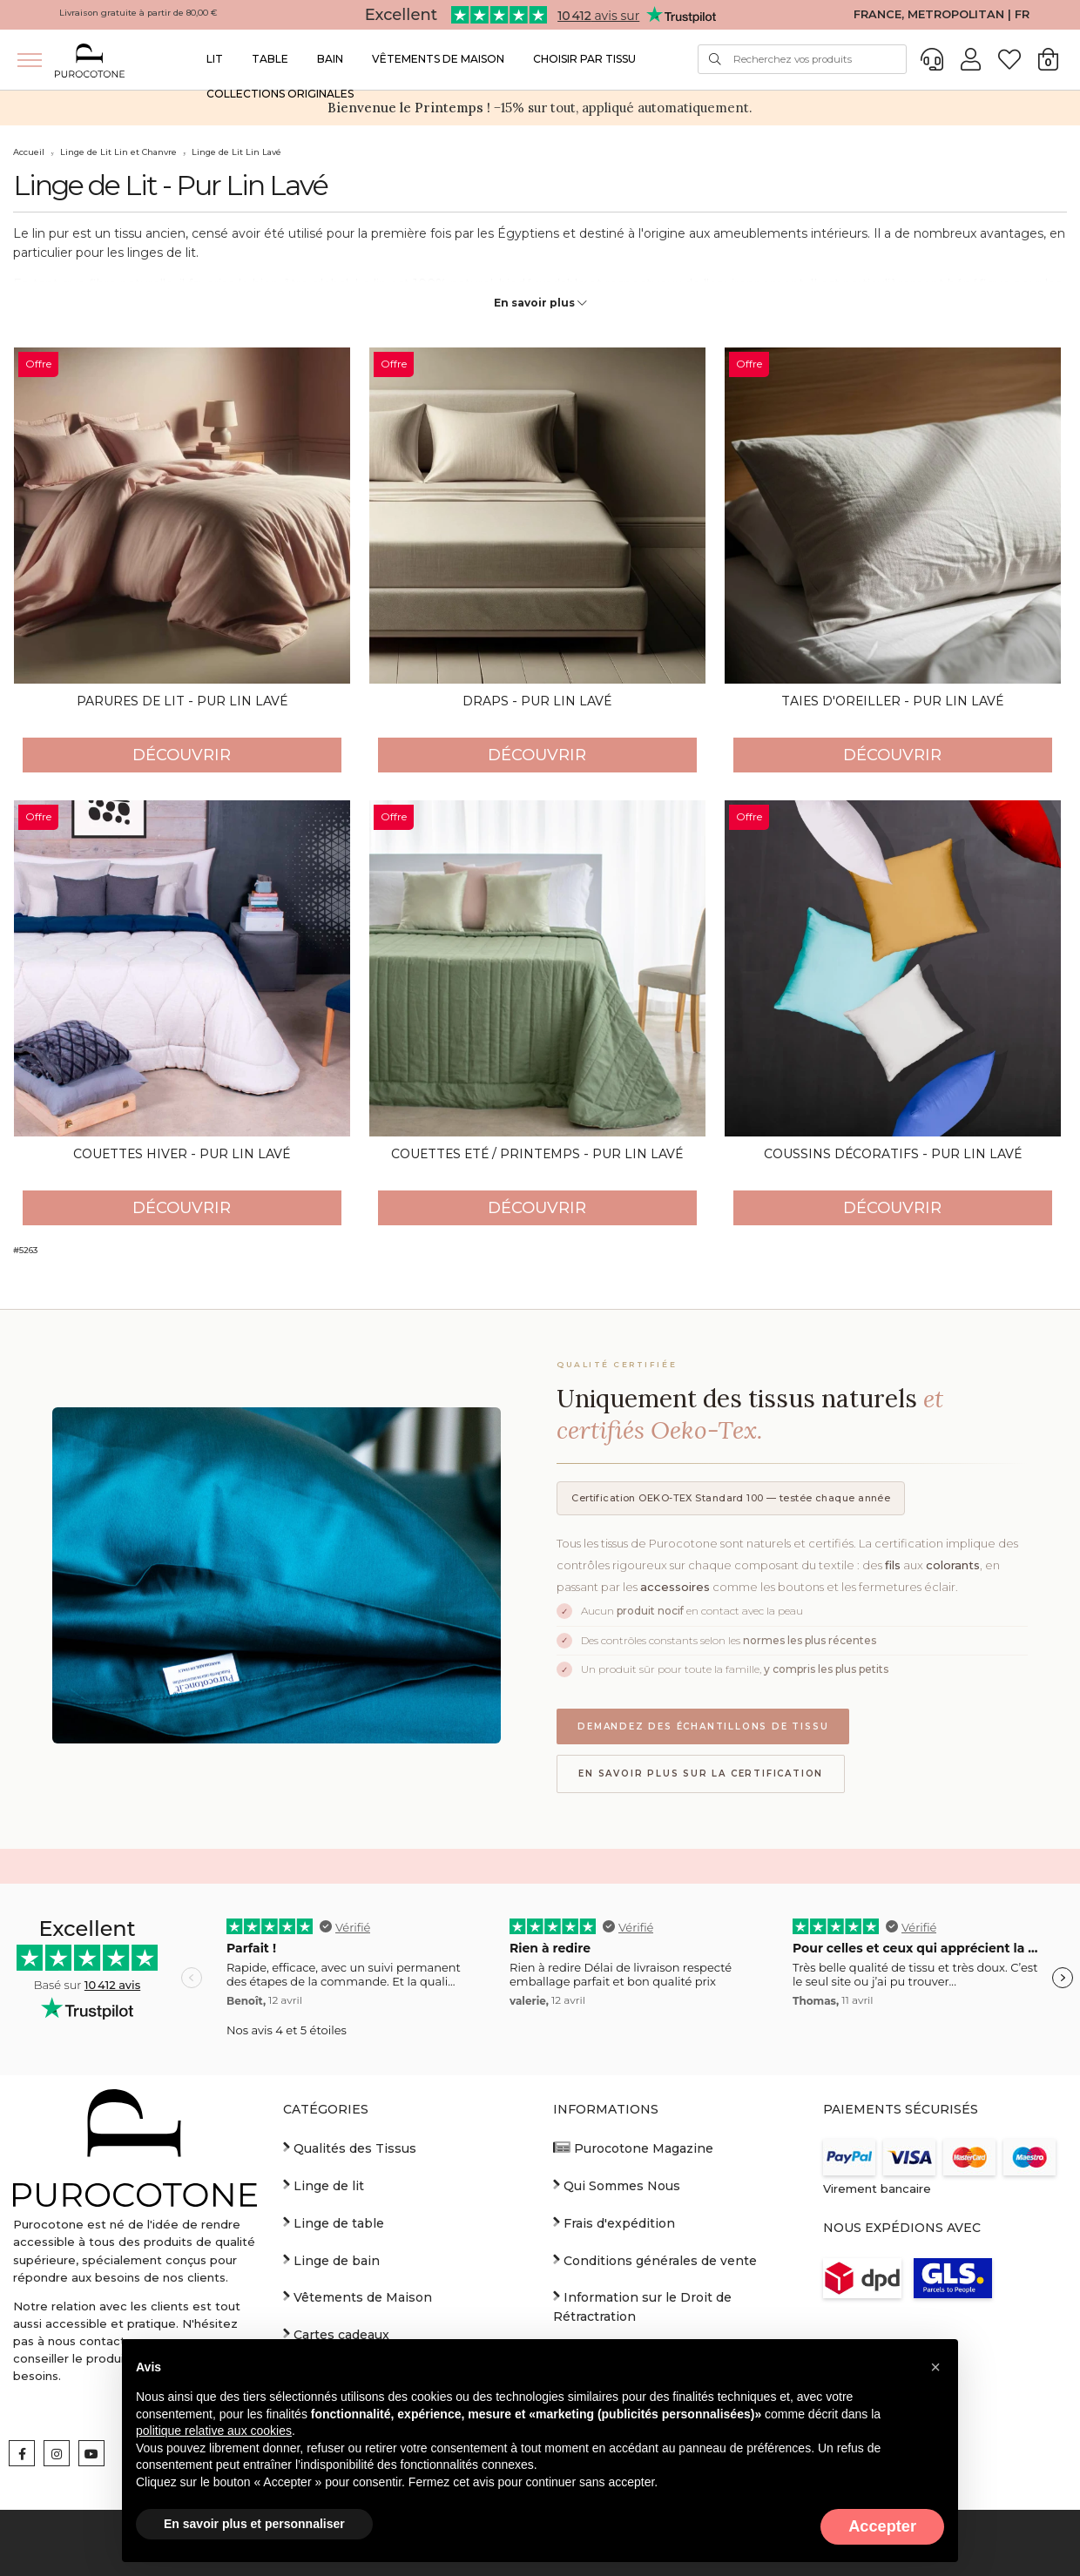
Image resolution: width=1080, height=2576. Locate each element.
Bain (330, 58)
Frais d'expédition (614, 2222)
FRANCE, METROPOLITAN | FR (941, 14)
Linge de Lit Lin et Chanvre (118, 152)
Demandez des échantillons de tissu (702, 1726)
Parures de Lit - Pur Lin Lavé (182, 701)
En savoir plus (540, 302)
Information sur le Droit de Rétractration (642, 2306)
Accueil (28, 152)
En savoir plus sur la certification (700, 1773)
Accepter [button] (882, 2526)
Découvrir (181, 755)
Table (270, 58)
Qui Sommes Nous (616, 2185)
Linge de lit (323, 2185)
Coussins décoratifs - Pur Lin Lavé (893, 1154)
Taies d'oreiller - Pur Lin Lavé (892, 701)
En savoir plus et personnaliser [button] (254, 2524)
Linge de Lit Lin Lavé (236, 152)
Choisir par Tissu (584, 58)
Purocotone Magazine (633, 2147)
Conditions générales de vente (655, 2260)
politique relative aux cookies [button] (214, 2431)
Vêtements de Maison (438, 58)
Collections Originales (280, 93)
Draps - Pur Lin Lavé (536, 701)
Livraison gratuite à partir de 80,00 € (138, 12)
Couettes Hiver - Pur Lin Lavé (181, 1154)
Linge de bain (331, 2260)
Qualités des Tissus (349, 2147)
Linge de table (333, 2222)
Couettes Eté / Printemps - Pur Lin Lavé (537, 1154)
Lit (214, 58)
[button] (935, 2367)
